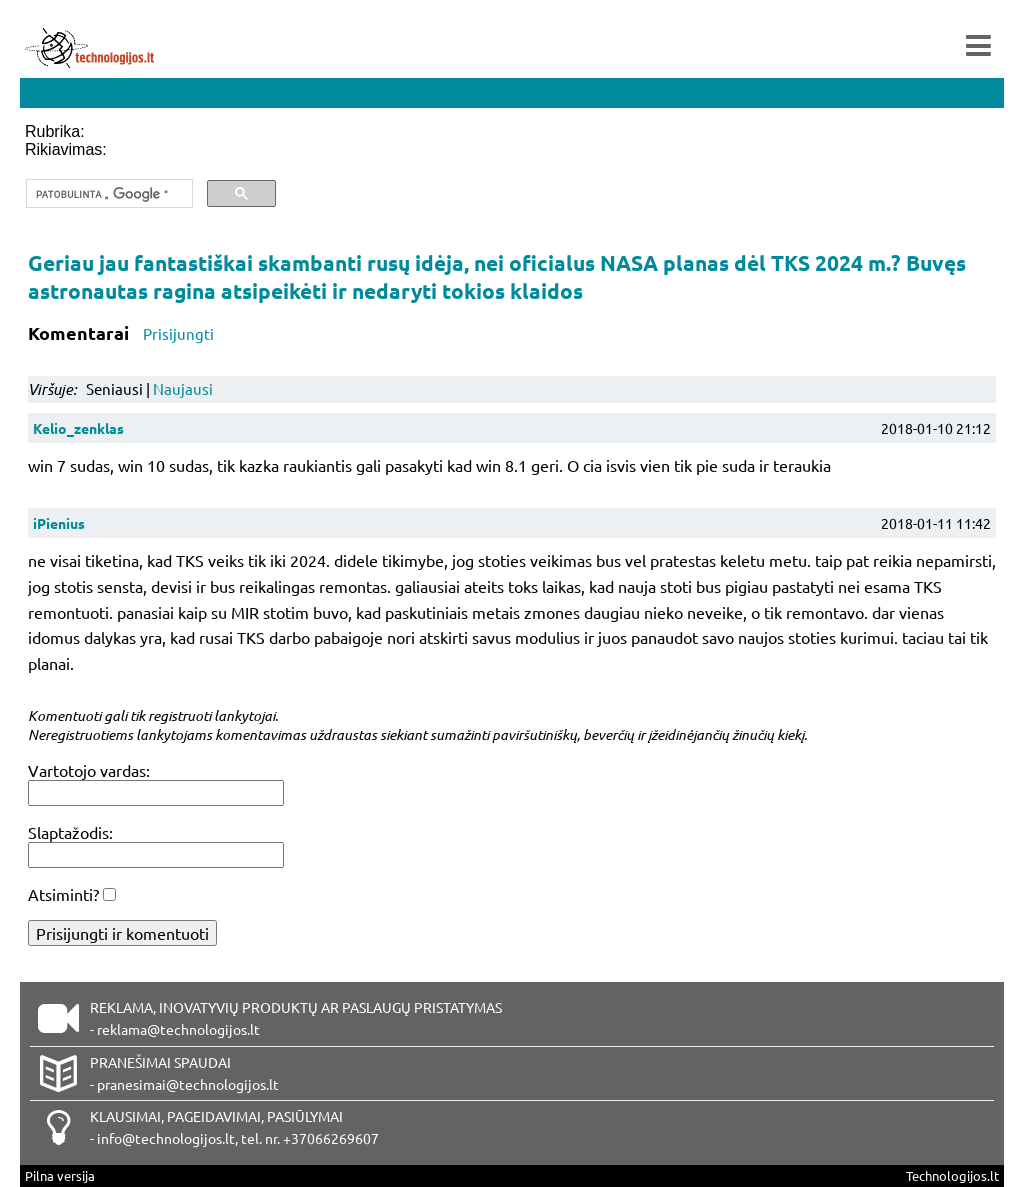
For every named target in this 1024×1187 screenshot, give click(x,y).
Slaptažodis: (70, 832)
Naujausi (183, 388)
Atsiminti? (63, 894)
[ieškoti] (107, 194)
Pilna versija (60, 1175)
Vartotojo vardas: (89, 770)
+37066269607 (331, 1138)
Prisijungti (178, 333)
